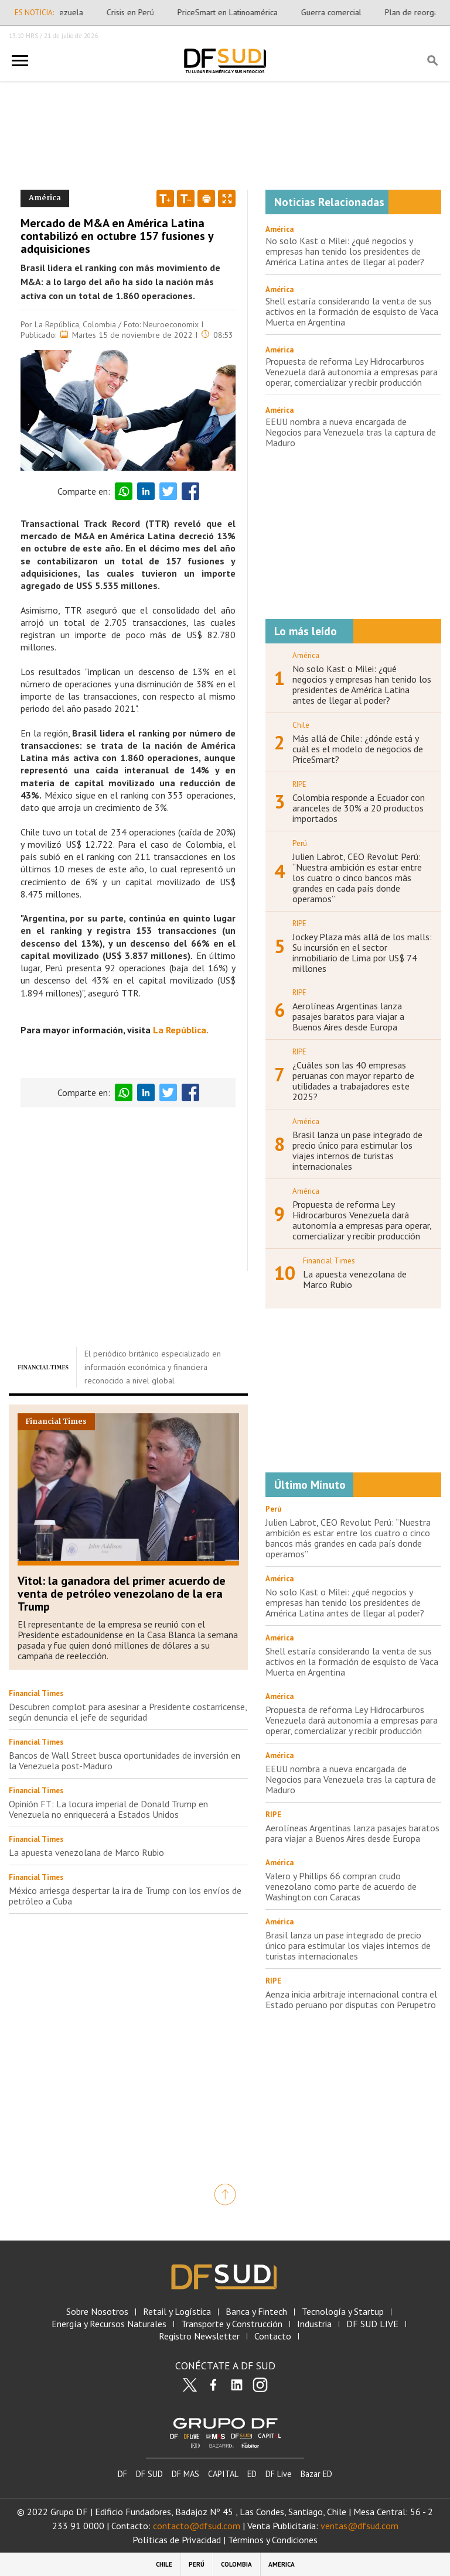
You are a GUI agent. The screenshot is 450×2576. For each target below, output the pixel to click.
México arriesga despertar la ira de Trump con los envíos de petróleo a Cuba (125, 1895)
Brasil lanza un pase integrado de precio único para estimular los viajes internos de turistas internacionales (357, 1150)
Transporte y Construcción (231, 2324)
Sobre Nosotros (97, 2311)
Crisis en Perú (137, 12)
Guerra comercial (338, 12)
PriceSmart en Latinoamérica (235, 12)
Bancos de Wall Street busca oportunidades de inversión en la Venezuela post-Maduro (124, 1760)
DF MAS (185, 2473)
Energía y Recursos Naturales (109, 2324)
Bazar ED (316, 2473)
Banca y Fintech (256, 2311)
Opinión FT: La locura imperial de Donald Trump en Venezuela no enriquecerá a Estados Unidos (108, 1809)
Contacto (272, 2336)
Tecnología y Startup (343, 2311)
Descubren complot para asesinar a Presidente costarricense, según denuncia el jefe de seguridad (128, 1711)
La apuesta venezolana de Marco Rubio (86, 1852)
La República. (181, 1030)
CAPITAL (223, 2473)
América (279, 229)
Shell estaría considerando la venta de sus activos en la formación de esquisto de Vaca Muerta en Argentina (351, 311)
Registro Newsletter (199, 2336)
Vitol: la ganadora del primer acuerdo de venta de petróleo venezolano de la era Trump (122, 1593)
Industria (314, 2324)
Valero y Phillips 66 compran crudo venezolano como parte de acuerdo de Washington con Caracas (341, 1886)
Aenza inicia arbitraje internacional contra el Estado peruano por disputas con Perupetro (351, 1999)
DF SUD (149, 2473)
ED (252, 2473)
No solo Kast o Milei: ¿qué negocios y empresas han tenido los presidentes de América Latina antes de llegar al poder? (344, 251)
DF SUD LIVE (372, 2324)
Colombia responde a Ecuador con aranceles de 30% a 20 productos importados (358, 808)
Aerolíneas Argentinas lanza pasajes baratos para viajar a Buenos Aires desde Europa (348, 1016)
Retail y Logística (177, 2311)
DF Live (278, 2473)
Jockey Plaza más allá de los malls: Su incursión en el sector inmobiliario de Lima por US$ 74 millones (362, 952)
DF (122, 2473)
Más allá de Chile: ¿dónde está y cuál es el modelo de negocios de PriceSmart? (357, 749)
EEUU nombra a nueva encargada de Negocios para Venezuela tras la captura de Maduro (350, 432)
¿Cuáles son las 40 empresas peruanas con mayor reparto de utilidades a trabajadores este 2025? (353, 1081)
